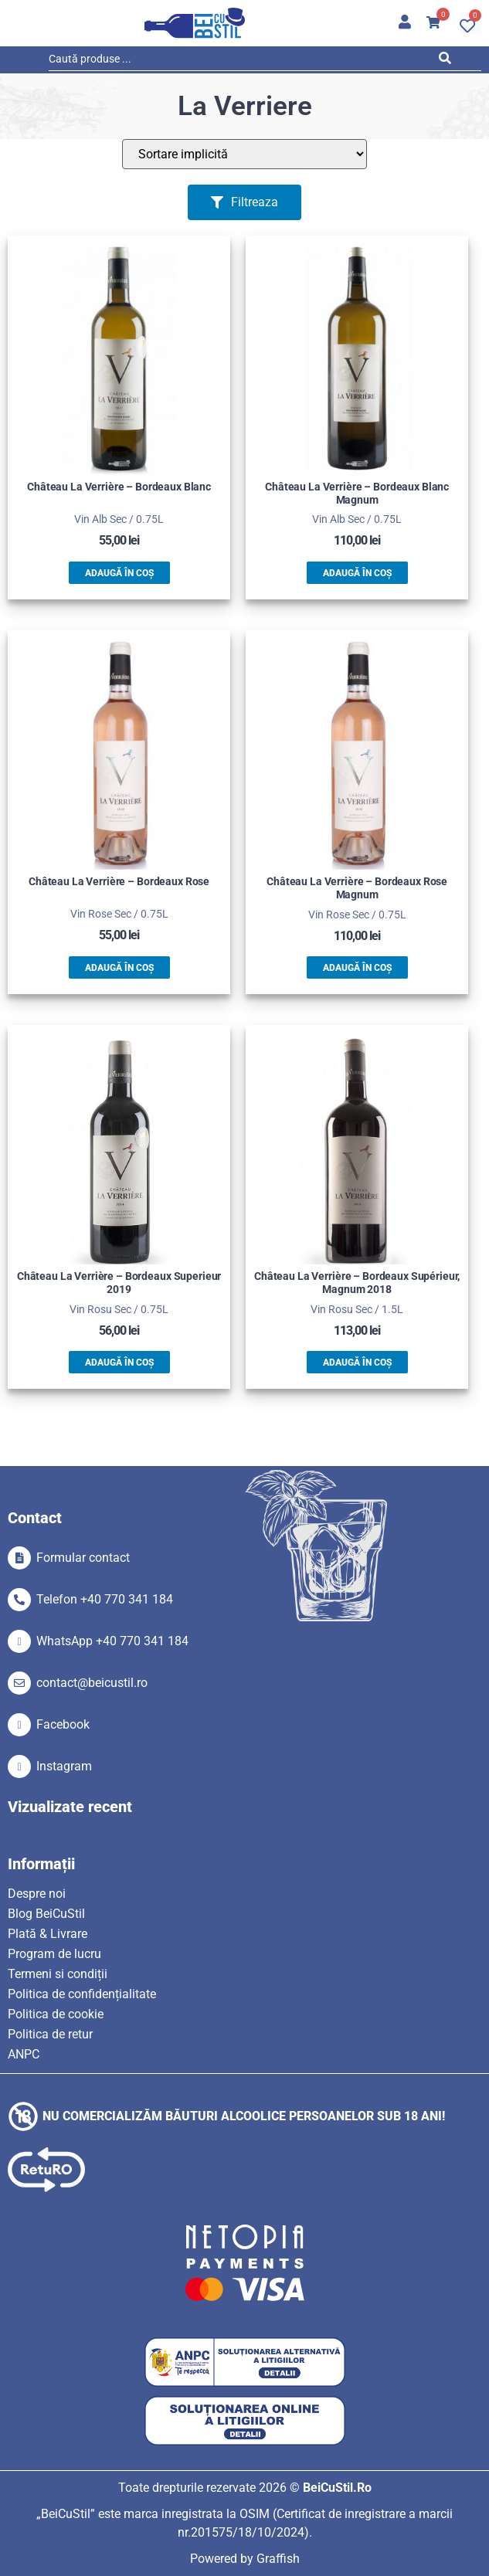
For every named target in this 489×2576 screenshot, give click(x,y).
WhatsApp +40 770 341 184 (112, 1641)
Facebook (63, 1724)
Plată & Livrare (47, 1933)
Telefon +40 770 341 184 (104, 1599)
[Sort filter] (244, 154)
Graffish (278, 2558)
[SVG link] (194, 23)
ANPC (23, 2054)
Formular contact (83, 1557)
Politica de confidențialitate (82, 1994)
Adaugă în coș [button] (119, 573)
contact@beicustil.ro (92, 1682)
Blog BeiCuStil (46, 1913)
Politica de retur (50, 2034)
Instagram (64, 1766)
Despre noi (37, 1893)
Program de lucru (54, 1953)
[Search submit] (448, 61)
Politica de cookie (56, 2014)
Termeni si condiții (57, 1974)
